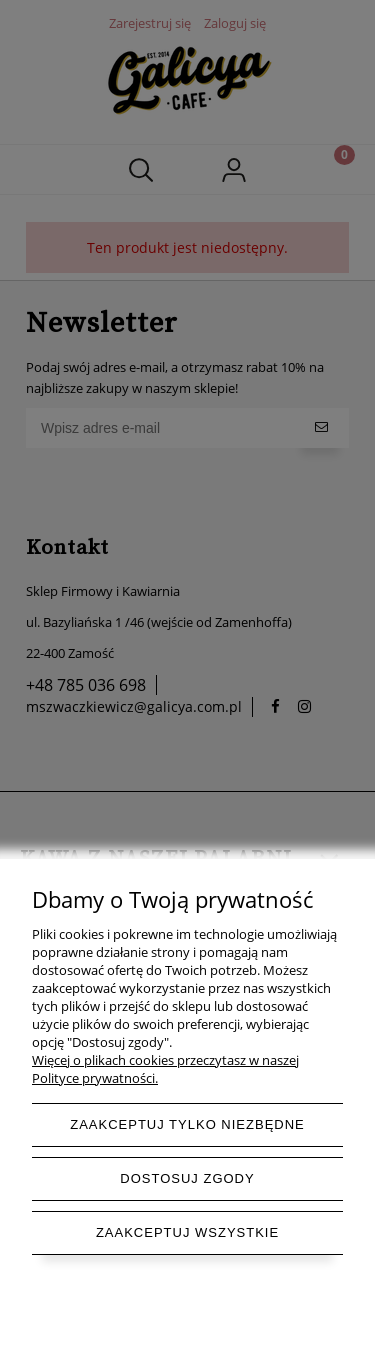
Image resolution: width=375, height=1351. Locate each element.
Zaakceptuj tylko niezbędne (187, 1124)
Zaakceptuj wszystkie (187, 1232)
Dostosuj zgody (187, 1178)
